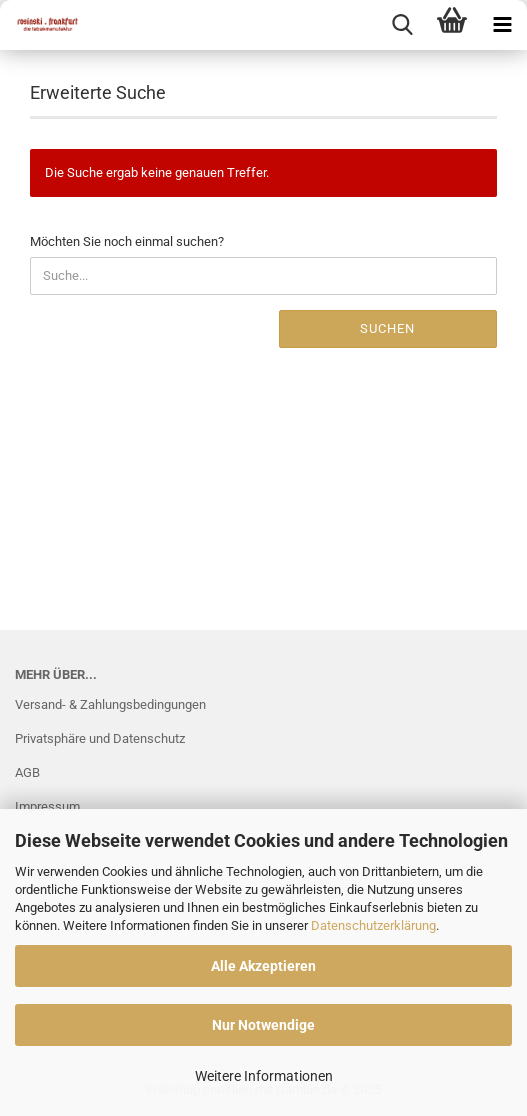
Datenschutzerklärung (373, 925)
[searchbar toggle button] (402, 25)
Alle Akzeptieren (263, 966)
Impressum (47, 806)
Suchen (387, 328)
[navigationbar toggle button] (502, 25)
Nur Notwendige (263, 1025)
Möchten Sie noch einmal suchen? (127, 241)
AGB (27, 772)
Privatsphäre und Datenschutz (100, 738)
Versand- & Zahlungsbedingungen (110, 704)
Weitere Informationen (264, 1076)
